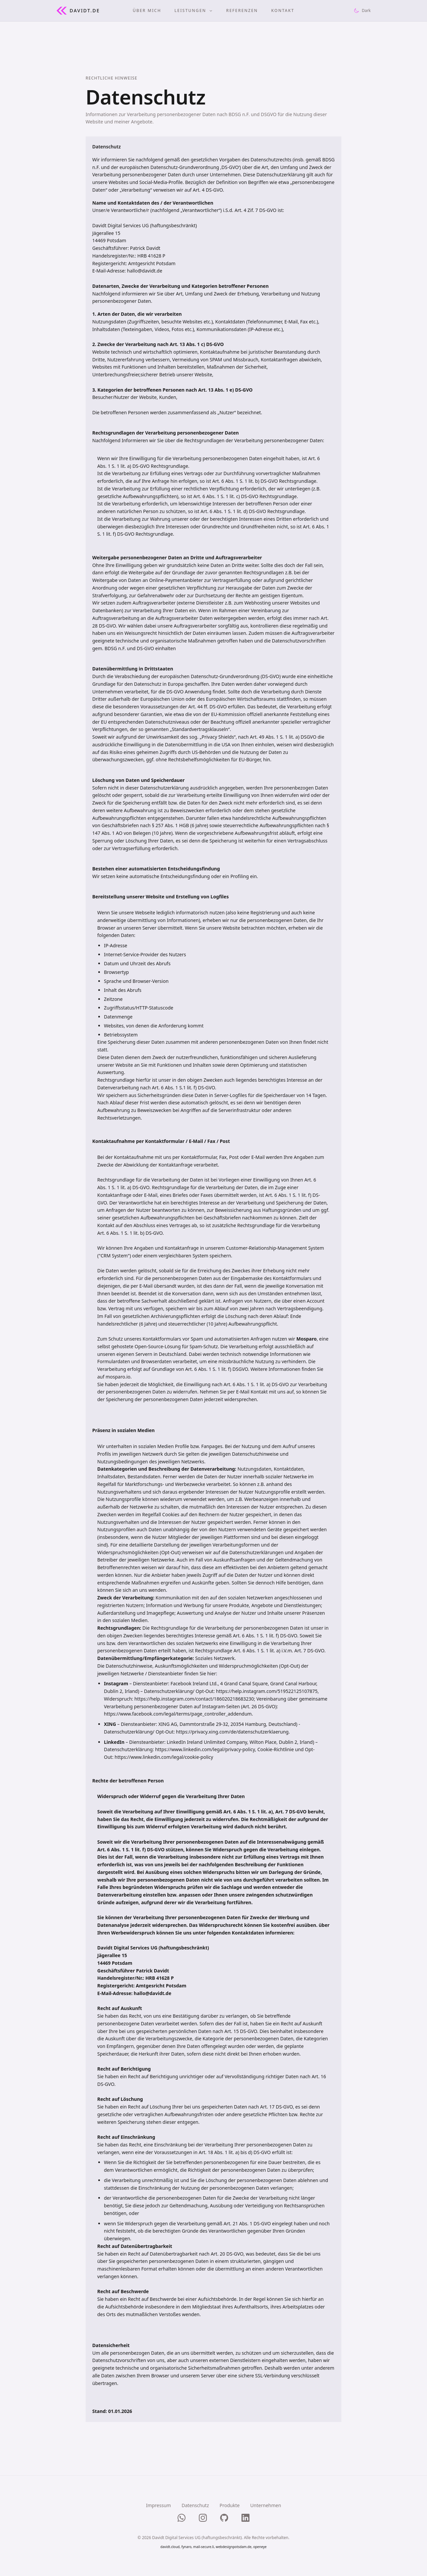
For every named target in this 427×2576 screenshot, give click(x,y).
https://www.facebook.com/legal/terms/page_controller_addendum (178, 1714)
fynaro (187, 2546)
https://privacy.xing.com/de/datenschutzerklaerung (232, 1732)
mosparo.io (118, 1377)
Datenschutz (195, 2505)
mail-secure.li (203, 2546)
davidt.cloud (170, 2546)
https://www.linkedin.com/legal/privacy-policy (205, 1749)
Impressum (158, 2505)
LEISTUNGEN (194, 10)
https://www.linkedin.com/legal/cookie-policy (164, 1757)
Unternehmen (265, 2505)
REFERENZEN (242, 10)
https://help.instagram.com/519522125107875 (266, 1691)
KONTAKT (282, 10)
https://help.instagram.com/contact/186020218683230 (194, 1699)
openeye (259, 2546)
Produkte (229, 2505)
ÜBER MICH (147, 10)
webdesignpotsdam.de (233, 2546)
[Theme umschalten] (362, 10)
